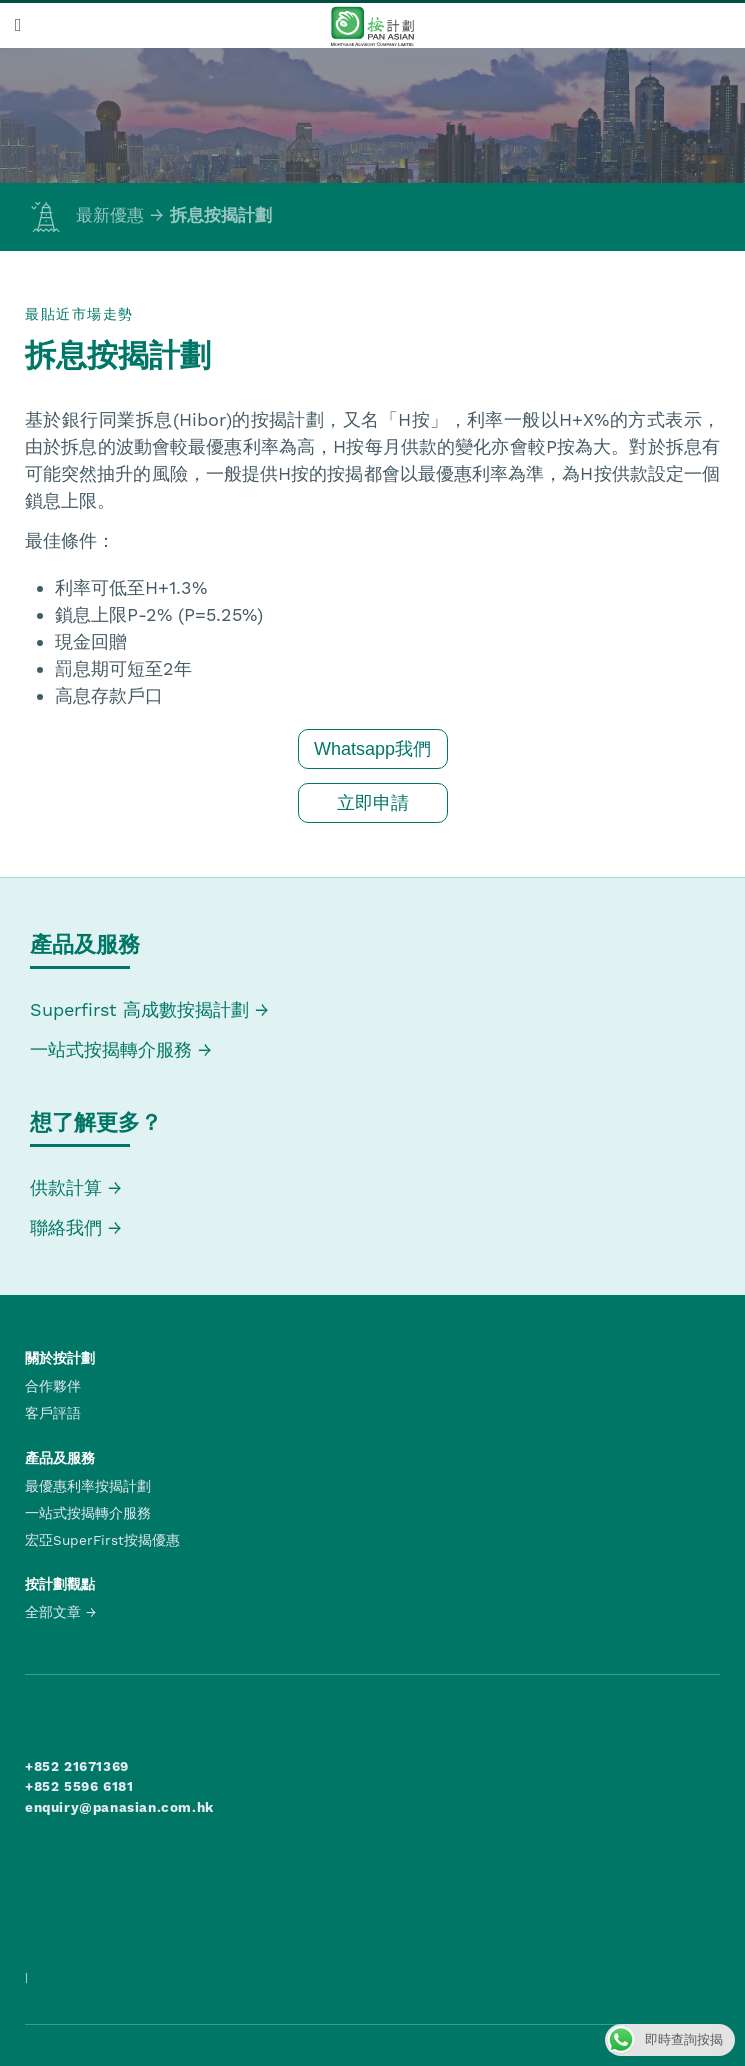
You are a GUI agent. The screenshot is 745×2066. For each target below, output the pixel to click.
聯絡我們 (66, 1227)
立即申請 (373, 803)
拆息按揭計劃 (221, 215)
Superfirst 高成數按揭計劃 (139, 1009)
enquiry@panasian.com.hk (119, 1807)
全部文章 (53, 1612)
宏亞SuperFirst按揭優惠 (102, 1540)
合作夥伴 (53, 1386)
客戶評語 (53, 1413)
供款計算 (66, 1187)
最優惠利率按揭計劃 (88, 1486)
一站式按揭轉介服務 (114, 1049)
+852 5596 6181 (79, 1786)
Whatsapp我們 (372, 749)
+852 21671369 (77, 1766)
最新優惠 (84, 215)
